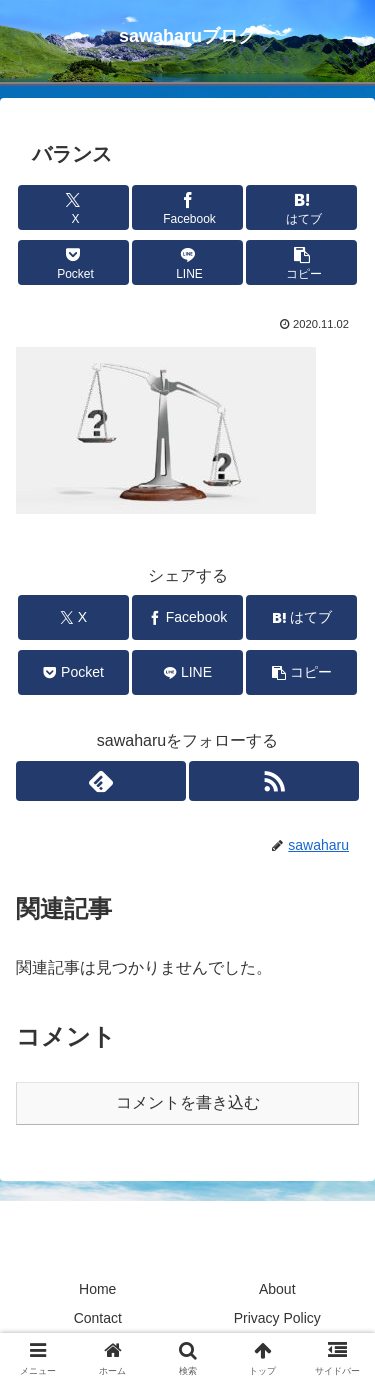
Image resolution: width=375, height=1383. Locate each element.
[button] (301, 262)
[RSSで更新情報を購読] (274, 781)
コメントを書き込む (188, 1102)
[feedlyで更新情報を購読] (101, 781)
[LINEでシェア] (187, 262)
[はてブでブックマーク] (301, 207)
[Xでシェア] (73, 207)
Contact (98, 1318)
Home (97, 1289)
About (277, 1289)
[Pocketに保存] (73, 262)
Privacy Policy (277, 1318)
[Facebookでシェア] (187, 207)
